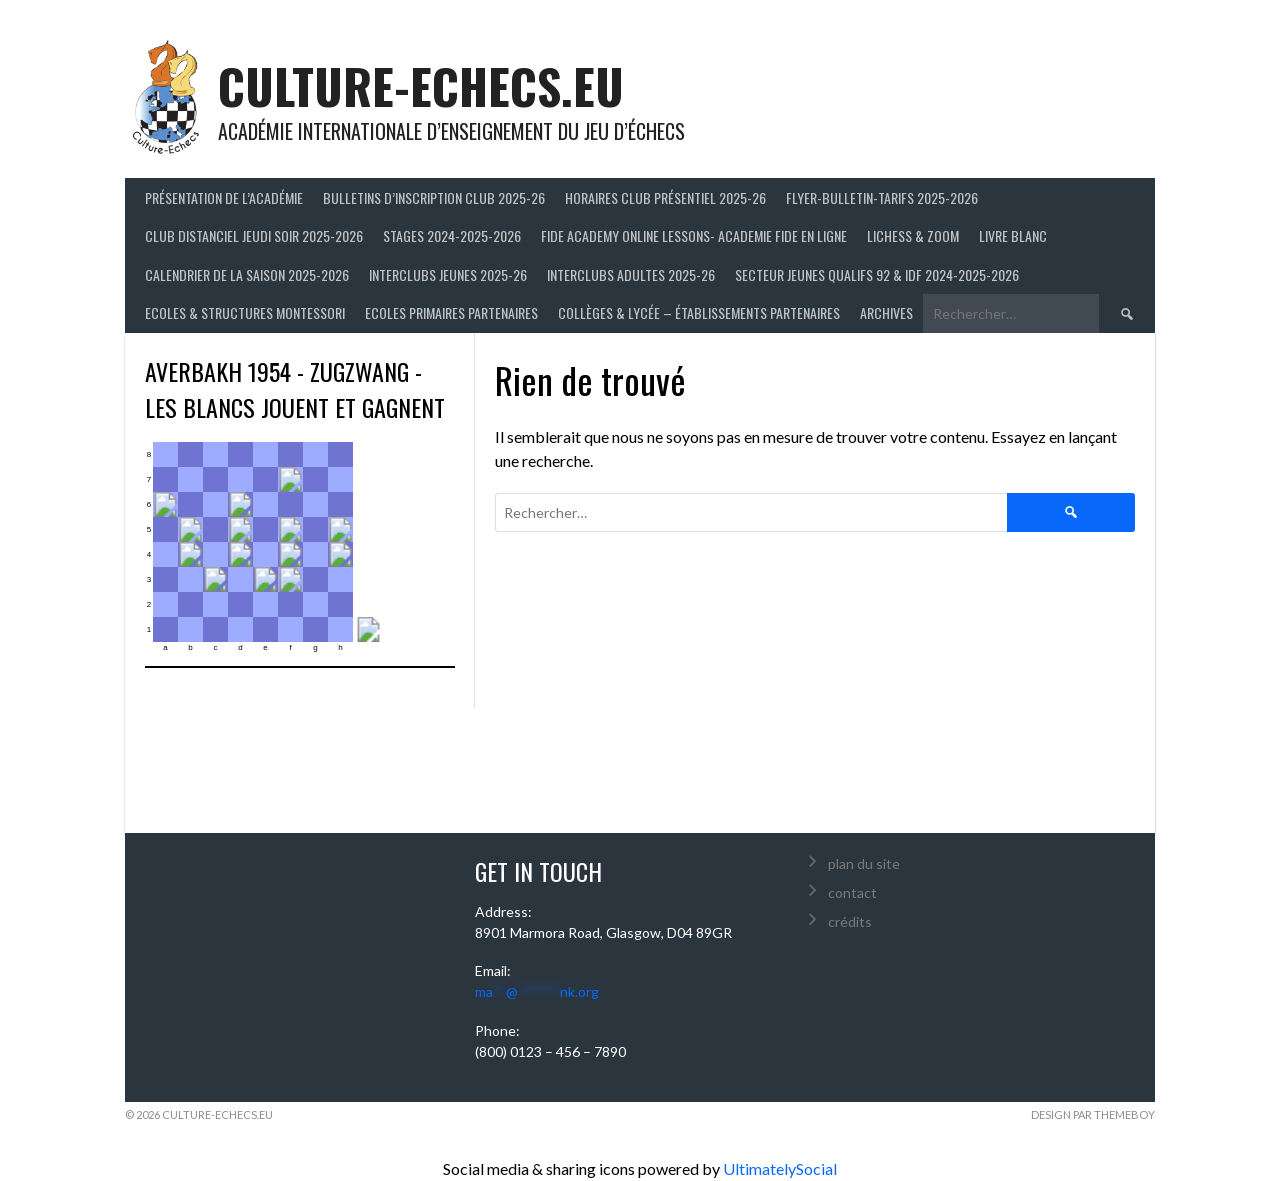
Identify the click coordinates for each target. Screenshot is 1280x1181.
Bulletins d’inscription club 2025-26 (434, 197)
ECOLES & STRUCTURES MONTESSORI (245, 312)
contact (852, 892)
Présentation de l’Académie (224, 197)
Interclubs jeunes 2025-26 (448, 274)
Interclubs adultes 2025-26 (631, 274)
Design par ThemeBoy (1093, 1114)
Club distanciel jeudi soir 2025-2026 (254, 235)
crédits (850, 921)
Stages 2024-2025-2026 (452, 235)
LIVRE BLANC (1013, 235)
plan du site (864, 863)
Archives (886, 312)
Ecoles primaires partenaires (451, 312)
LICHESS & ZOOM (913, 235)
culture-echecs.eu (421, 85)
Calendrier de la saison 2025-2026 (247, 274)
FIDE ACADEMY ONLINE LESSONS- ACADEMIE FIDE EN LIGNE (694, 235)
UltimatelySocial (780, 1168)
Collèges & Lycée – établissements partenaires (699, 312)
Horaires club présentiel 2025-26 (665, 197)
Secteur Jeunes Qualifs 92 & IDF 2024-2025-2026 (877, 274)
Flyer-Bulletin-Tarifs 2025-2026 (882, 197)
